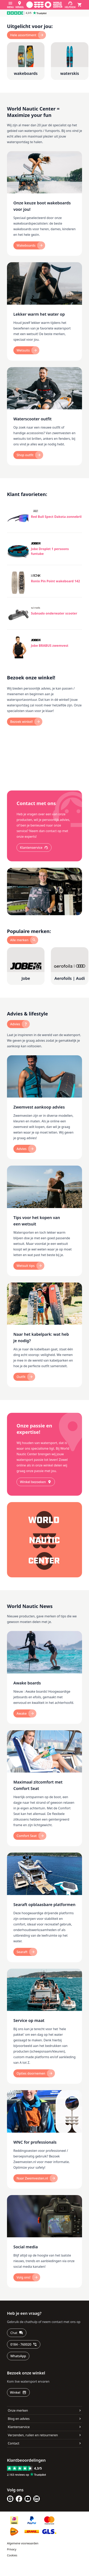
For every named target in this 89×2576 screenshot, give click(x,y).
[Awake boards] (44, 1677)
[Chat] (16, 2333)
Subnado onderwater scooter (54, 613)
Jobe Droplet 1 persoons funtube (50, 551)
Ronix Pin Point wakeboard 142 (55, 581)
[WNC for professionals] (44, 2139)
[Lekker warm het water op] (44, 311)
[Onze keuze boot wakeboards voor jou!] (44, 203)
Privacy (11, 2549)
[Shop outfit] (28, 455)
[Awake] (24, 1713)
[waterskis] (69, 61)
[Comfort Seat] (29, 1836)
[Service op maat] (44, 2026)
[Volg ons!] (26, 2277)
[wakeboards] (25, 61)
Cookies (12, 2555)
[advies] (18, 1024)
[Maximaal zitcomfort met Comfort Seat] (44, 1788)
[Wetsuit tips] (28, 1266)
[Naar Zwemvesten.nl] (35, 2178)
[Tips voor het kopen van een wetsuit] (44, 1221)
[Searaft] (25, 1952)
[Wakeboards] (29, 245)
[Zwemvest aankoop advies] (44, 1107)
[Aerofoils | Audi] (69, 966)
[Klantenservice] (34, 847)
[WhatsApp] (18, 2356)
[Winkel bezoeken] (36, 1482)
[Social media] (44, 2241)
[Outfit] (24, 1377)
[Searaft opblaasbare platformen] (44, 1907)
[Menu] (10, 5)
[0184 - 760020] (23, 2344)
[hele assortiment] (26, 35)
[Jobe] (25, 966)
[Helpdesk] (70, 5)
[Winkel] (20, 5)
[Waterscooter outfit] (44, 416)
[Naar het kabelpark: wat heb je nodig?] (44, 1334)
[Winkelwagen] (79, 5)
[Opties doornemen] (34, 2073)
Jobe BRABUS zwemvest (49, 645)
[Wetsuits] (26, 350)
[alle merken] (22, 940)
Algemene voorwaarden (22, 2543)
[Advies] (24, 1149)
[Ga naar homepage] (44, 4)
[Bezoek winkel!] (24, 722)
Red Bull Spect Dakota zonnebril (56, 516)
